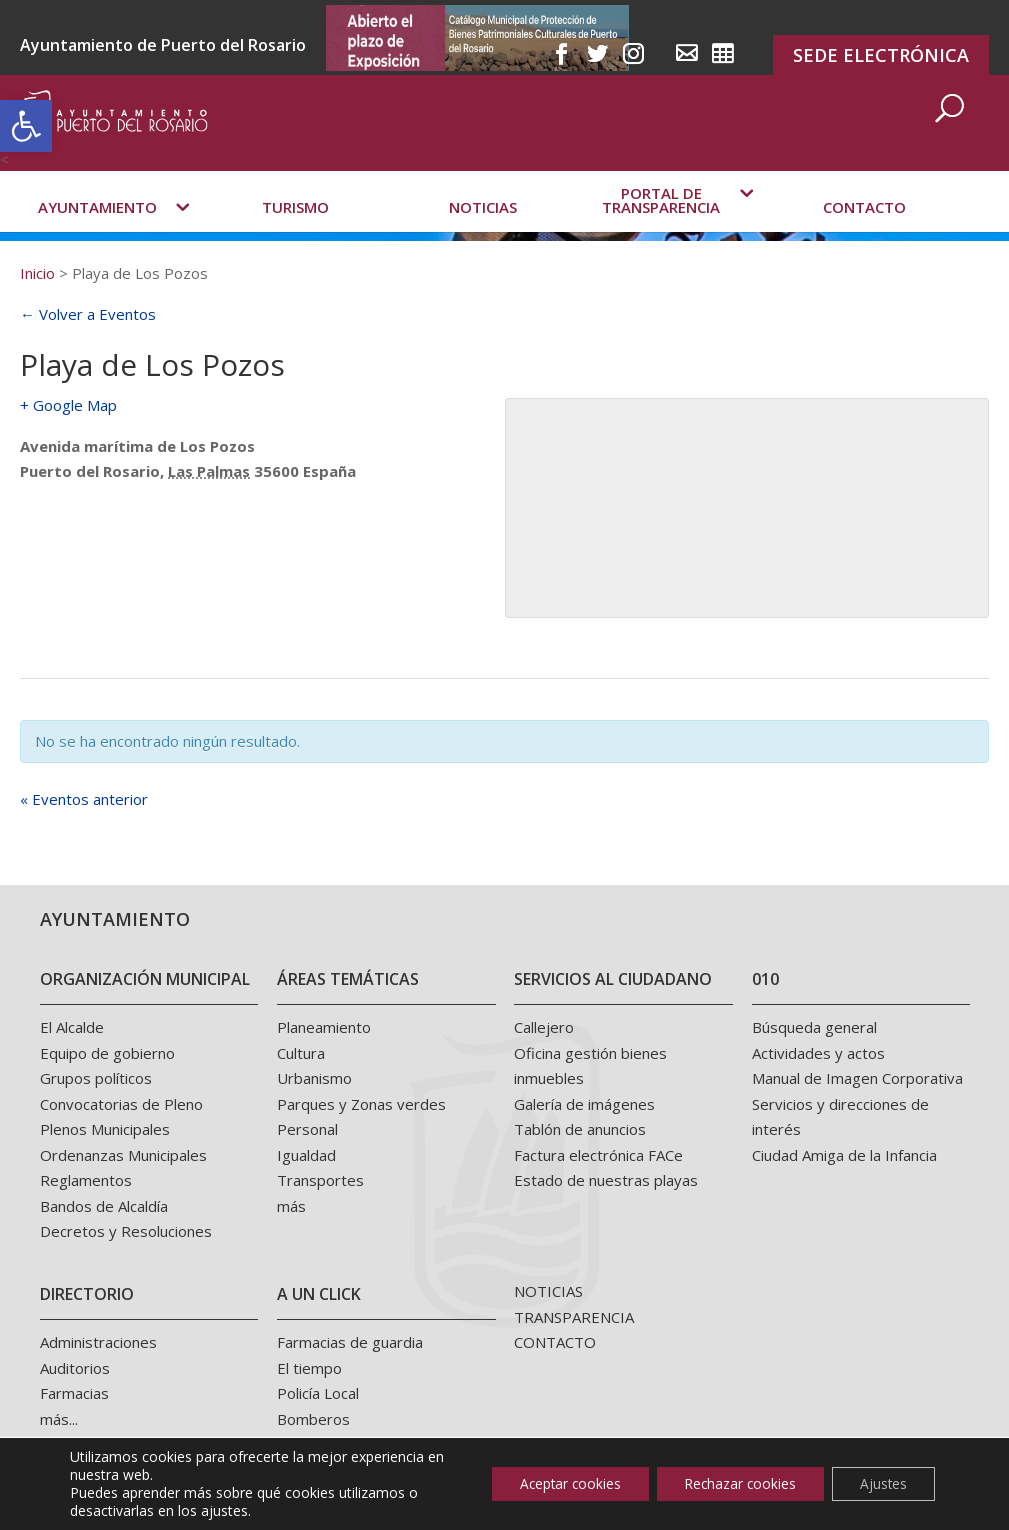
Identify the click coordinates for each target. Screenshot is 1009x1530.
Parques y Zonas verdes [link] (361, 1104)
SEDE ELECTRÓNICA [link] (881, 55)
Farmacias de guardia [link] (350, 1342)
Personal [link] (307, 1129)
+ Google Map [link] (68, 405)
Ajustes (881, 1483)
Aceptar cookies (555, 1483)
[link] (26, 126)
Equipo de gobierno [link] (107, 1053)
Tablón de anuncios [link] (580, 1129)
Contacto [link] (864, 234)
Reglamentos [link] (86, 1180)
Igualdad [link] (306, 1155)
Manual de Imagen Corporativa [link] (857, 1078)
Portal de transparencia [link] (661, 227)
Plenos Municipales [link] (105, 1129)
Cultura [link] (301, 1053)
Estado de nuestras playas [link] (606, 1180)
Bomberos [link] (313, 1419)
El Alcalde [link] (72, 1027)
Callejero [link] (544, 1027)
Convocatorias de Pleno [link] (121, 1104)
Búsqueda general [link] (814, 1027)
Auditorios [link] (75, 1368)
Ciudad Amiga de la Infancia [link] (844, 1155)
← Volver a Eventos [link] (88, 314)
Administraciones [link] (98, 1342)
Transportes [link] (320, 1180)
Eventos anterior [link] (84, 799)
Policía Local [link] (318, 1393)
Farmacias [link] (74, 1393)
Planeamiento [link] (324, 1027)
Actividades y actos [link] (818, 1053)
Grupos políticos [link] (96, 1078)
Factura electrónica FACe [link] (598, 1155)
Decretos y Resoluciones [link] (126, 1231)
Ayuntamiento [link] (97, 234)
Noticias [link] (483, 234)
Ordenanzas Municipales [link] (123, 1155)
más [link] (291, 1206)
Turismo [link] (295, 234)
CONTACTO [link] (555, 1342)
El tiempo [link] (309, 1368)
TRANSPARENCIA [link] (574, 1317)
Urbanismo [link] (314, 1078)
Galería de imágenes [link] (584, 1104)
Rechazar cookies (732, 1483)
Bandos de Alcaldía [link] (104, 1206)
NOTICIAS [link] (548, 1291)
